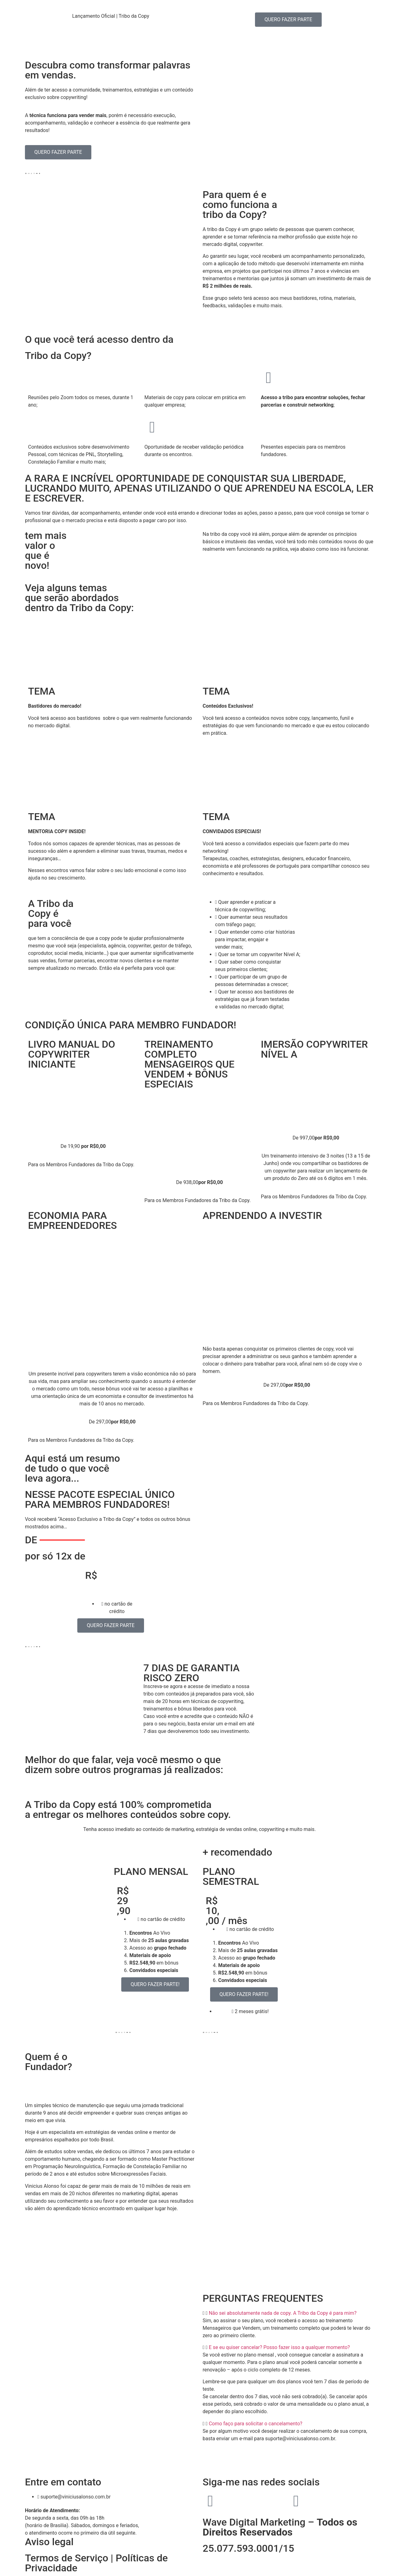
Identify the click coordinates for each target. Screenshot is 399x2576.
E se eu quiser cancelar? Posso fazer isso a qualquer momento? (279, 2347)
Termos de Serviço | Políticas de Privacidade (96, 2563)
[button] (288, 2313)
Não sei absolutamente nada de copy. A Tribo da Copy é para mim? (283, 2313)
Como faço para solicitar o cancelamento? (255, 2424)
